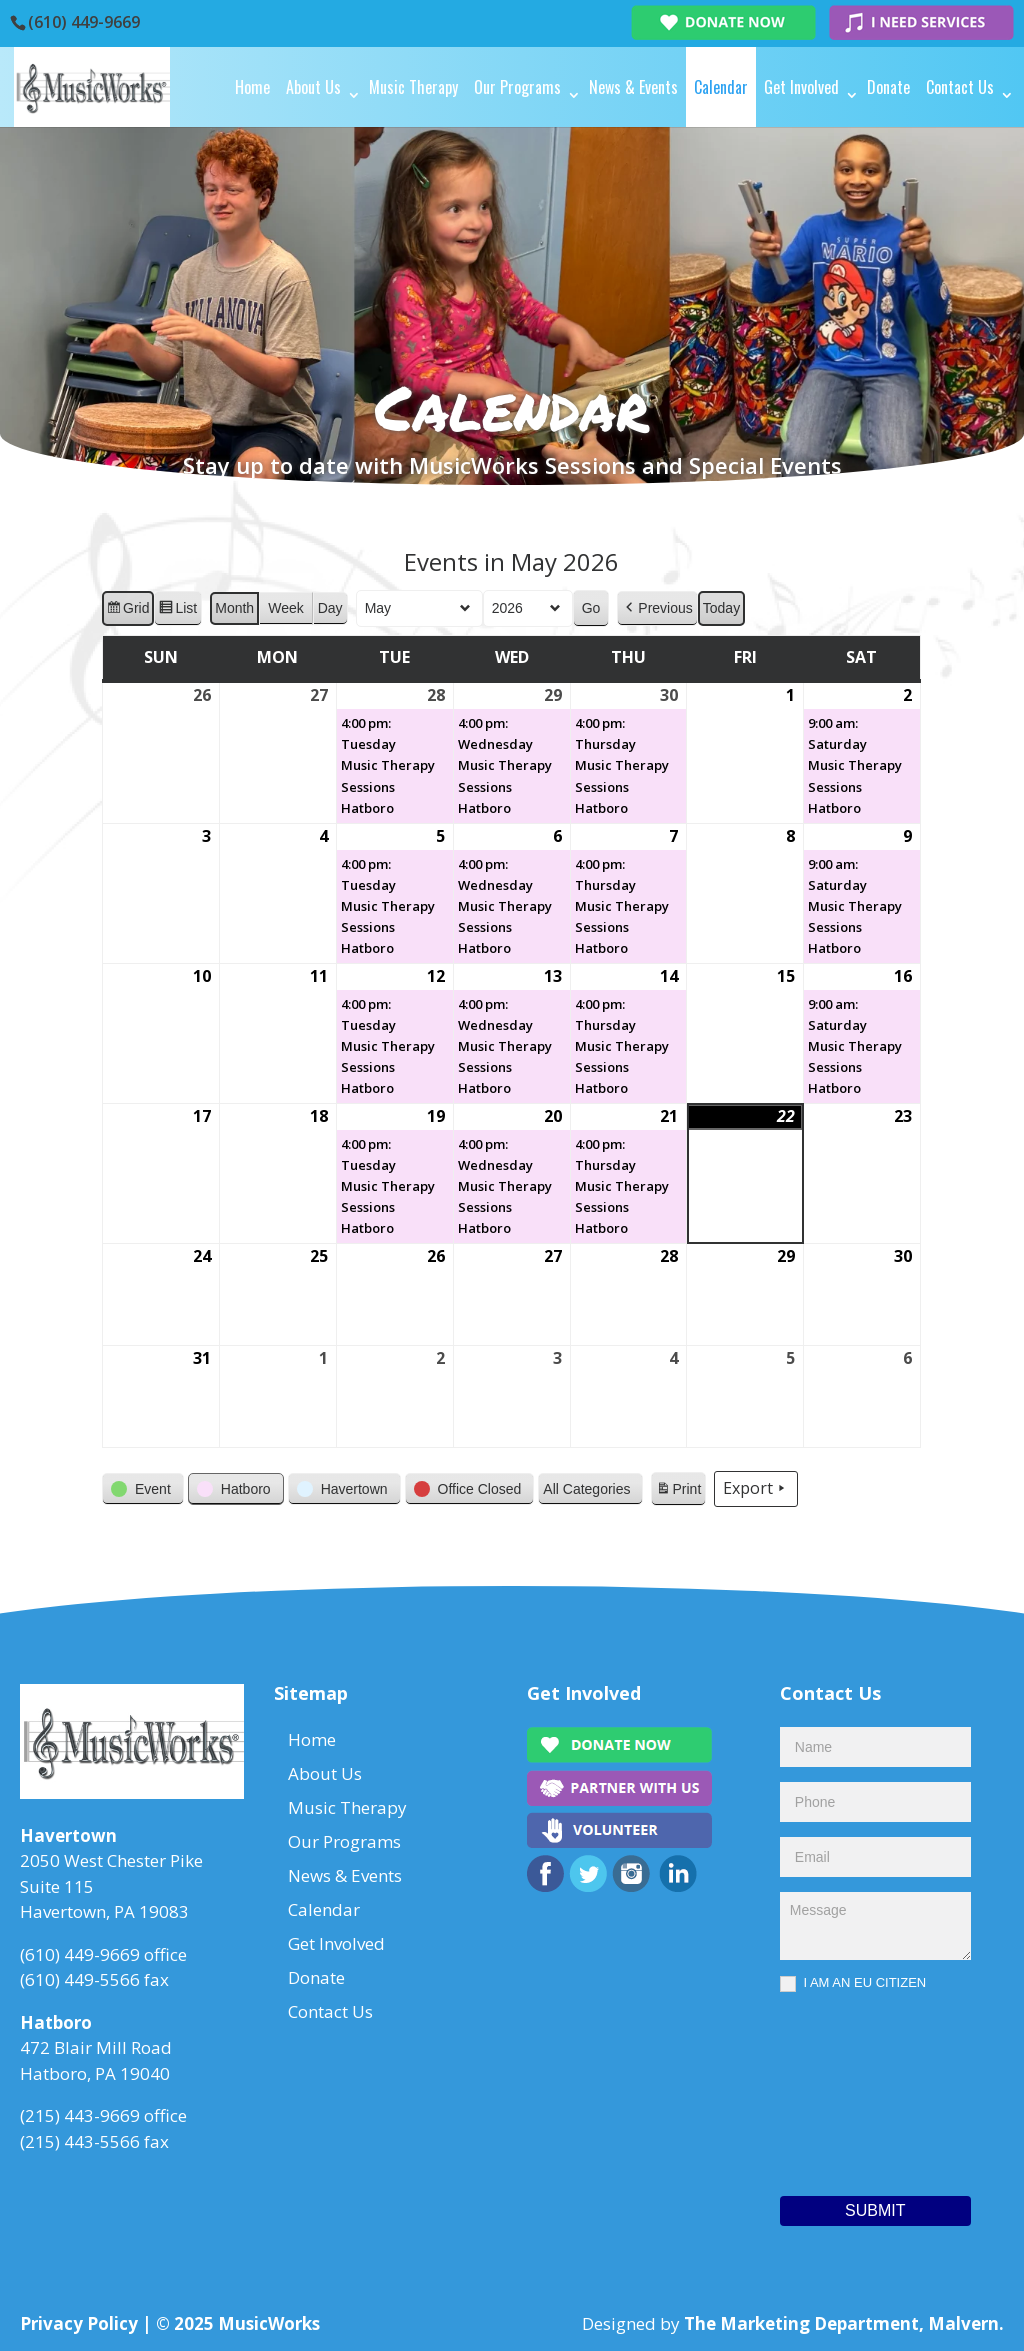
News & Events (633, 87)
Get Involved (801, 87)
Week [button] (287, 608)
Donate (888, 87)
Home (252, 87)
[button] (658, 608)
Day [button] (330, 608)
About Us (313, 87)
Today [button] (721, 608)
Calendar (721, 87)
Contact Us (960, 87)
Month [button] (235, 608)
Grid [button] (127, 611)
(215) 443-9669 (80, 2115)
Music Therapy (413, 87)
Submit (875, 2210)
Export (757, 1489)
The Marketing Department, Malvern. (844, 2323)
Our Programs (517, 87)
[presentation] (862, 2089)
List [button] (178, 611)
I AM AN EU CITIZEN (853, 1983)
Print (679, 1492)
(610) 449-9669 (84, 22)
